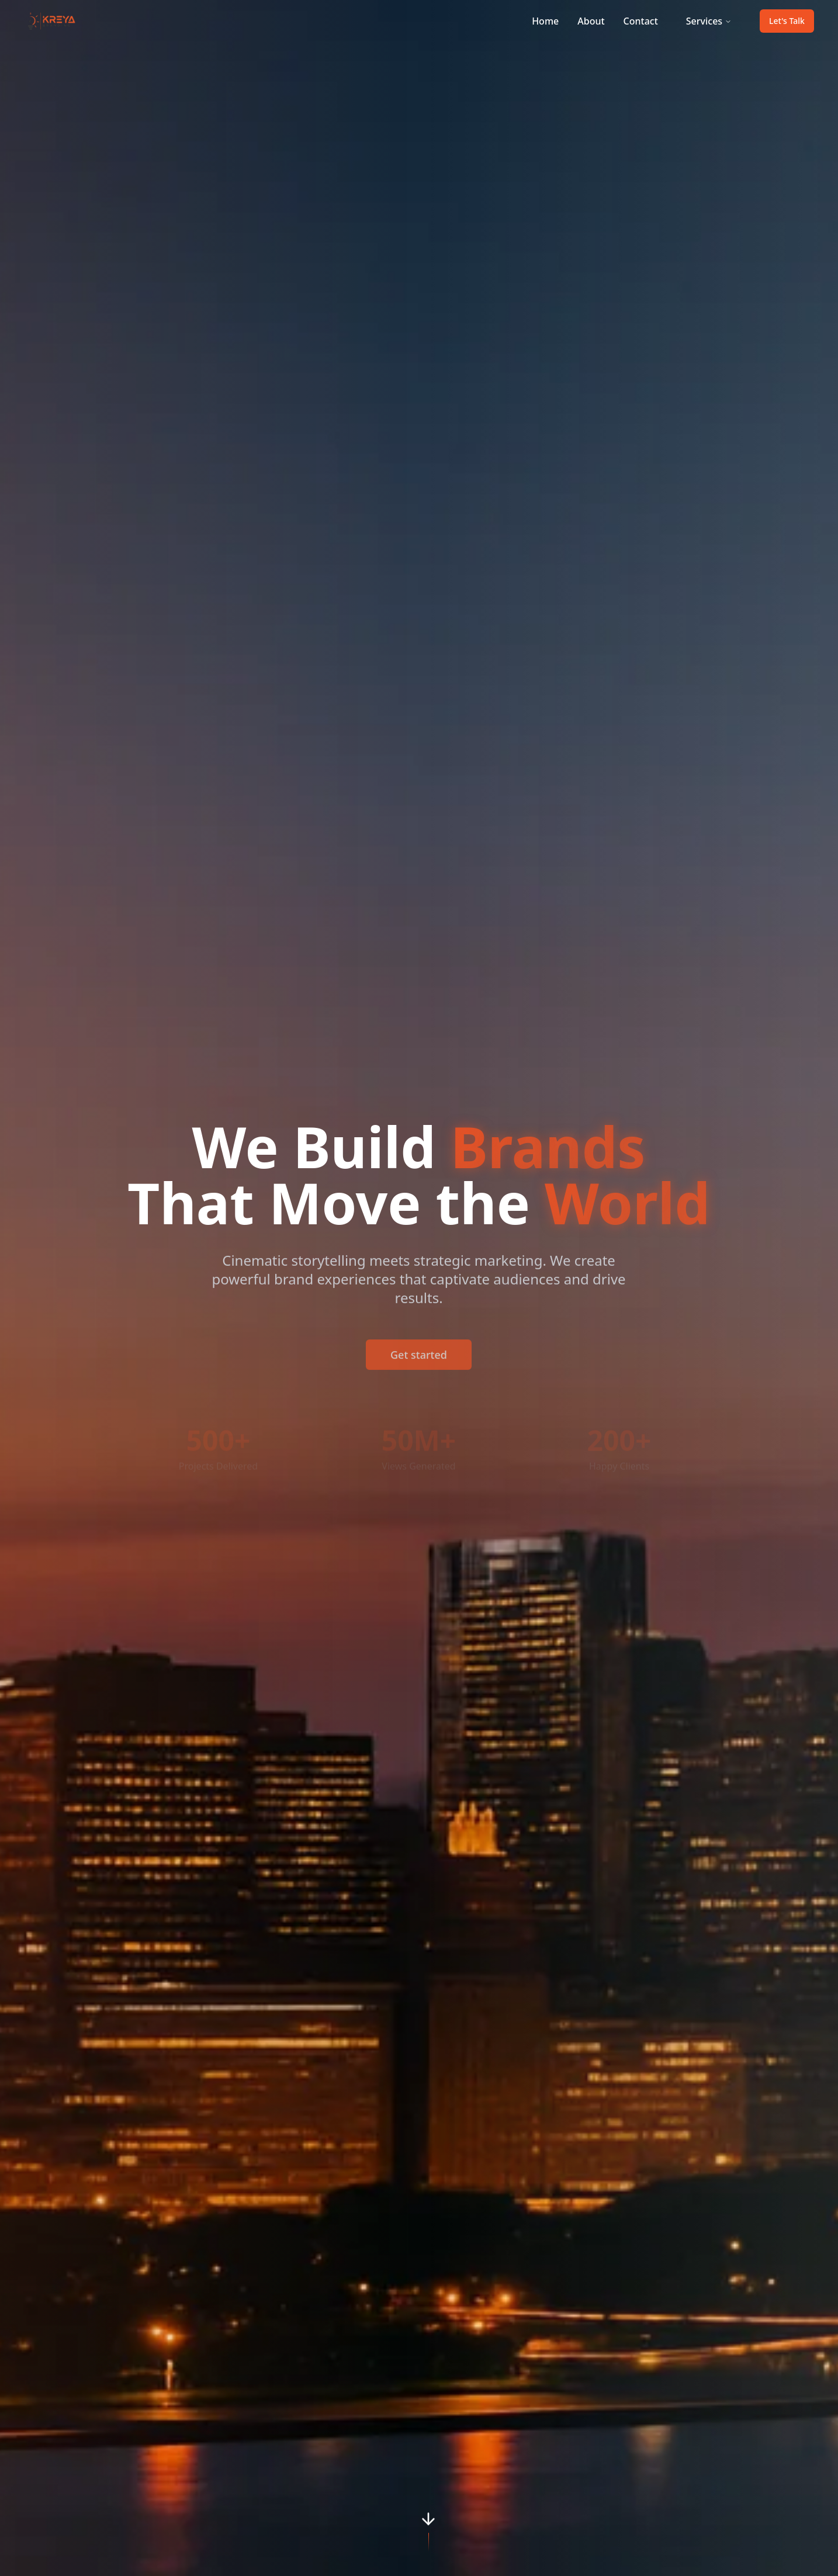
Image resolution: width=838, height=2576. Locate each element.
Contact (641, 21)
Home (545, 21)
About (590, 21)
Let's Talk (787, 20)
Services (709, 21)
